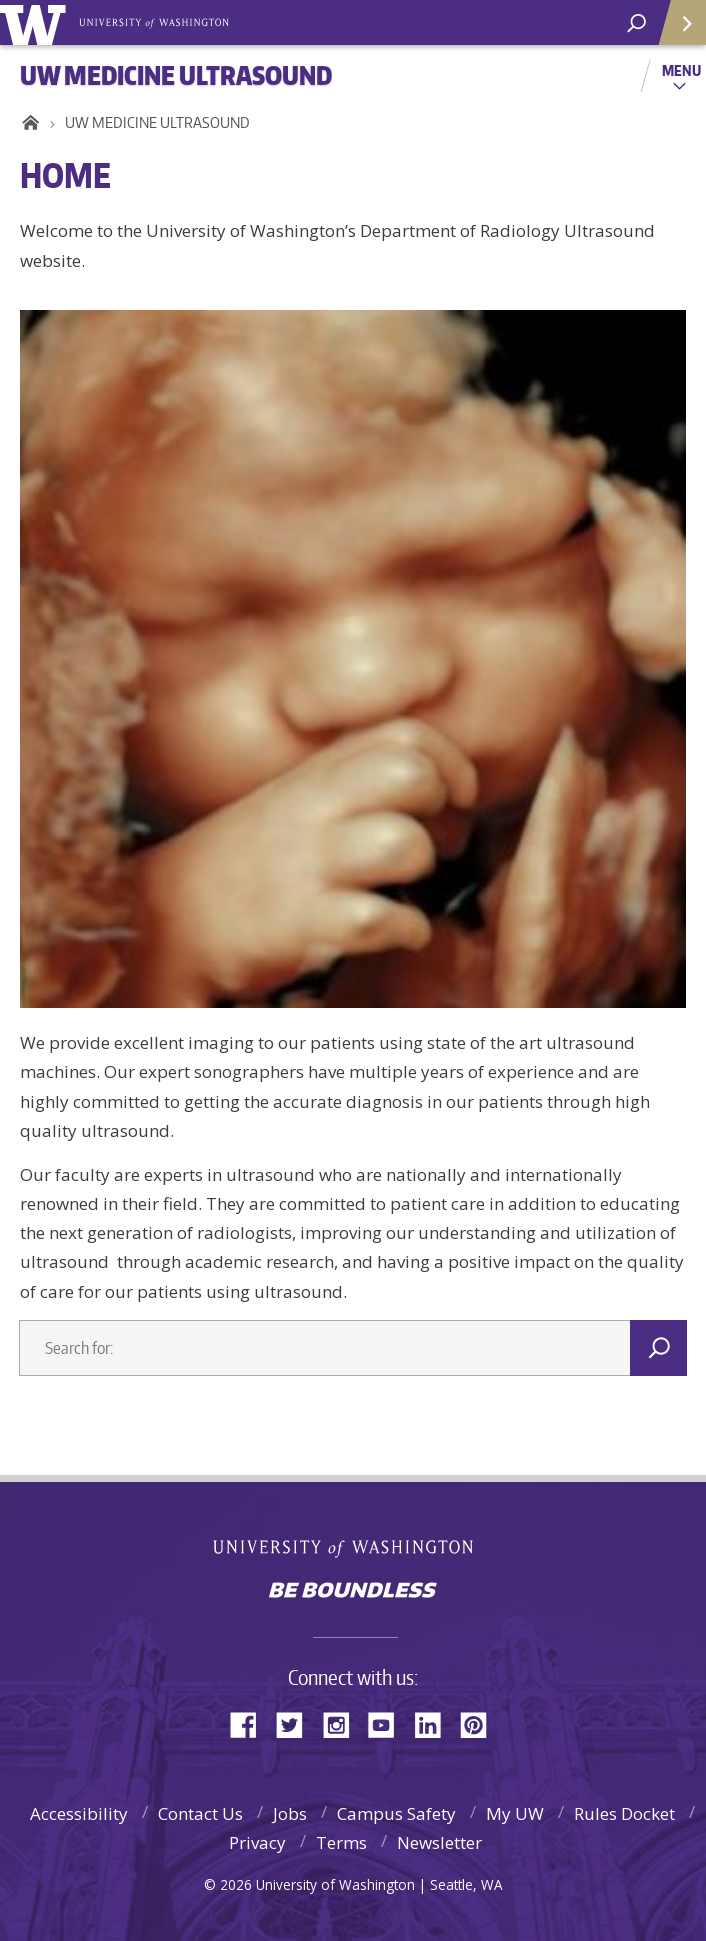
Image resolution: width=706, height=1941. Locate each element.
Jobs (290, 1813)
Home (27, 123)
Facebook (251, 1723)
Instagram (343, 1723)
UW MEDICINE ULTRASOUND (157, 122)
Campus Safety (396, 1813)
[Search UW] (636, 23)
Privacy (257, 1842)
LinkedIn (435, 1723)
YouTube (389, 1723)
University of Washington (353, 1546)
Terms (341, 1842)
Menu (681, 70)
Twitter (297, 1723)
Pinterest (481, 1723)
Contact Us (200, 1813)
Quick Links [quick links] (675, 30)
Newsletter (439, 1842)
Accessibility (79, 1813)
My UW (515, 1813)
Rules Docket (624, 1813)
